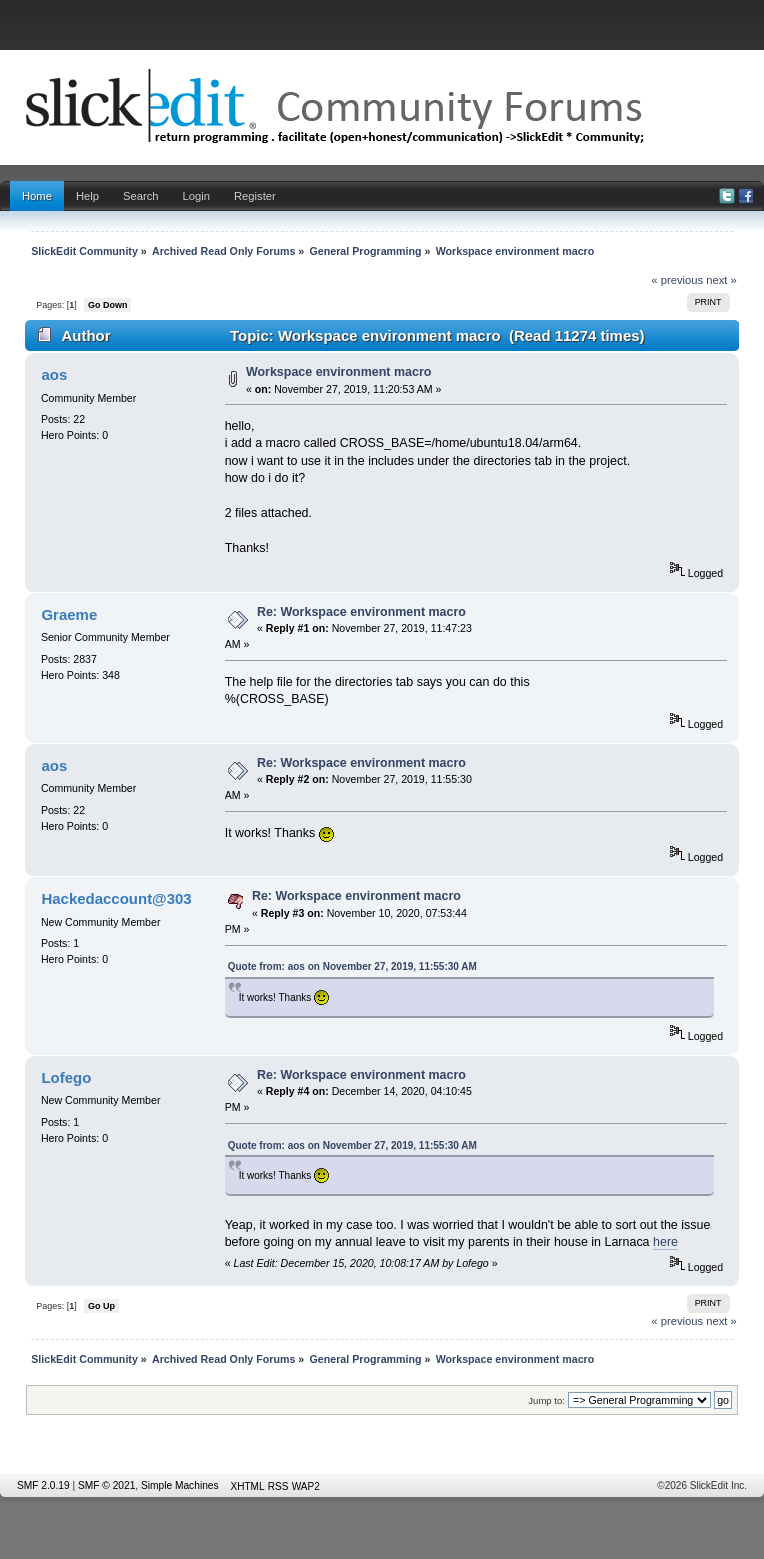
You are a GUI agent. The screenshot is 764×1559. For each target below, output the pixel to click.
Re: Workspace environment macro (361, 612)
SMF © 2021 (106, 1485)
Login (196, 196)
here (665, 1242)
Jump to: (546, 1400)
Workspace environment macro (338, 372)
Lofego (66, 1077)
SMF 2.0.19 (43, 1485)
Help (87, 196)
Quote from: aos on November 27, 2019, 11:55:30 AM (352, 966)
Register (255, 196)
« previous (677, 280)
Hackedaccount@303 (116, 898)
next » (721, 280)
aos (54, 374)
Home (37, 196)
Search (141, 196)
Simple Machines (180, 1485)
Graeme (69, 614)
